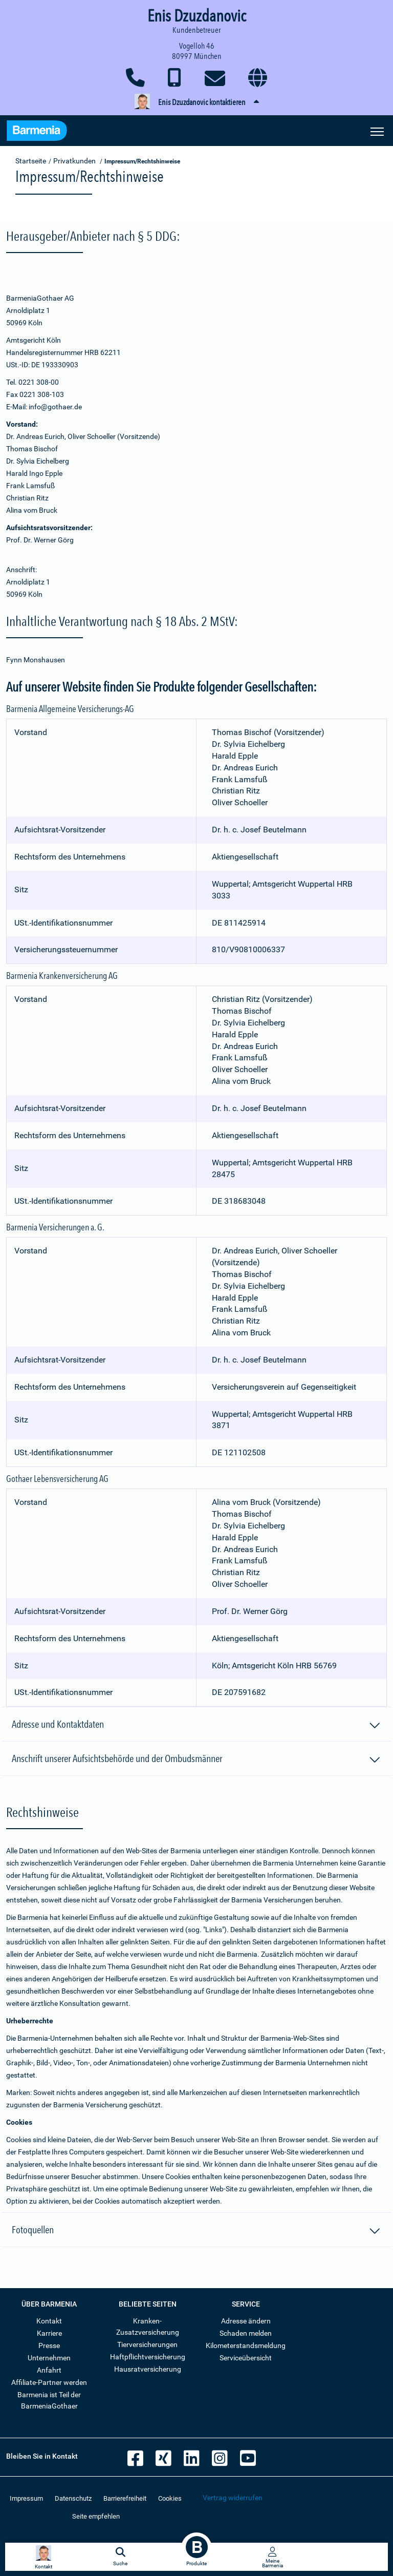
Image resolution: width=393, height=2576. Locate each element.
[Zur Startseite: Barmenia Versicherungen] (37, 131)
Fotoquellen (196, 2231)
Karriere (49, 2333)
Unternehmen (49, 2358)
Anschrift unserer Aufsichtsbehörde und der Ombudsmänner (196, 1760)
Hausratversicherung (147, 2369)
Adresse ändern (246, 2321)
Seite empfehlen (96, 2516)
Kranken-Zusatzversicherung (147, 2326)
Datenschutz (73, 2498)
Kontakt (49, 2321)
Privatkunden (74, 161)
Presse (49, 2345)
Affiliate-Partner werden (49, 2382)
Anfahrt (49, 2370)
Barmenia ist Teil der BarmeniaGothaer (49, 2400)
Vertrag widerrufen (233, 2498)
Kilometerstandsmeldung (246, 2345)
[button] (196, 102)
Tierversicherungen (147, 2344)
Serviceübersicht (246, 2358)
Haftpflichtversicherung (147, 2357)
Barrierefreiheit (124, 2498)
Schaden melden (246, 2333)
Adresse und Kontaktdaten (196, 1725)
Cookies (170, 2498)
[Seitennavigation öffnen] (377, 130)
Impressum (26, 2498)
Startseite (30, 161)
